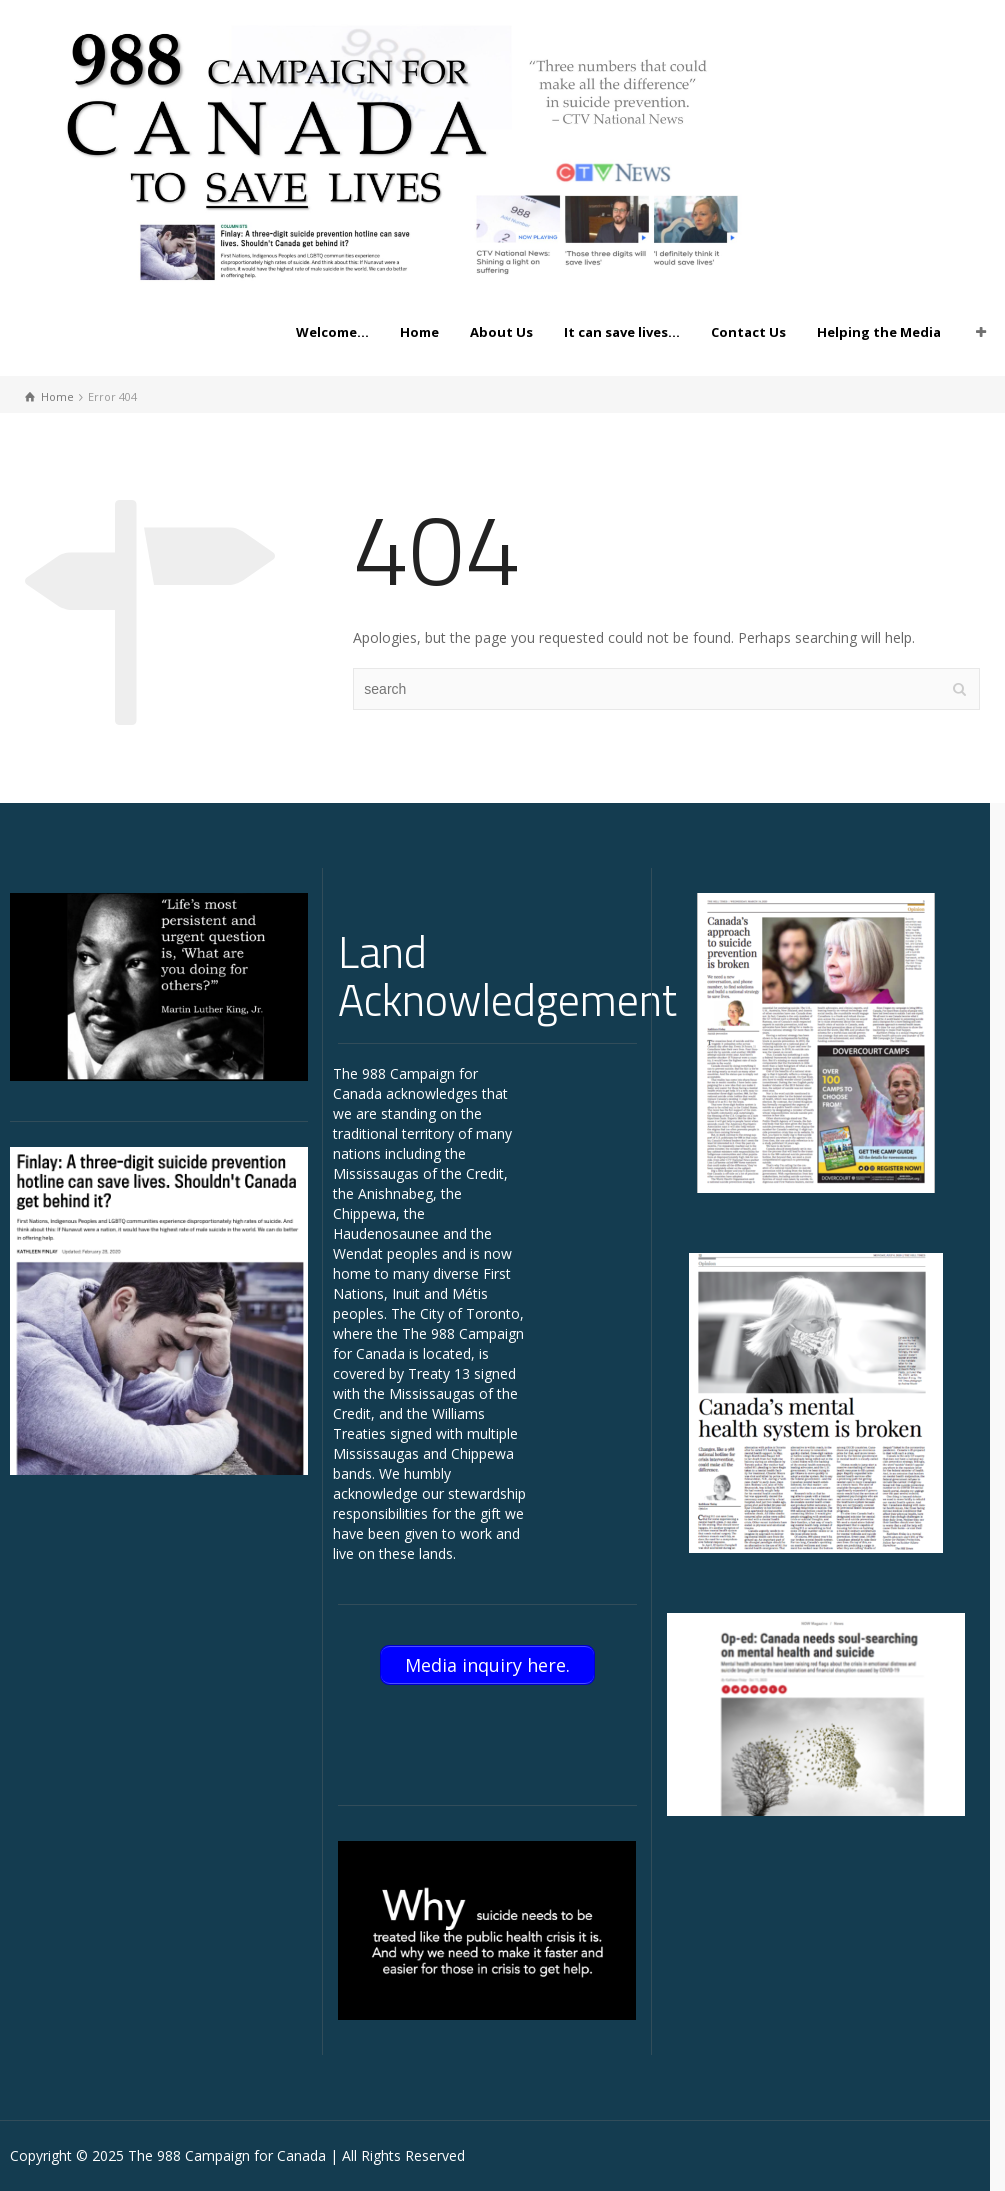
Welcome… (332, 332)
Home (419, 332)
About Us (501, 332)
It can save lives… (622, 332)
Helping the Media (879, 332)
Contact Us (748, 332)
